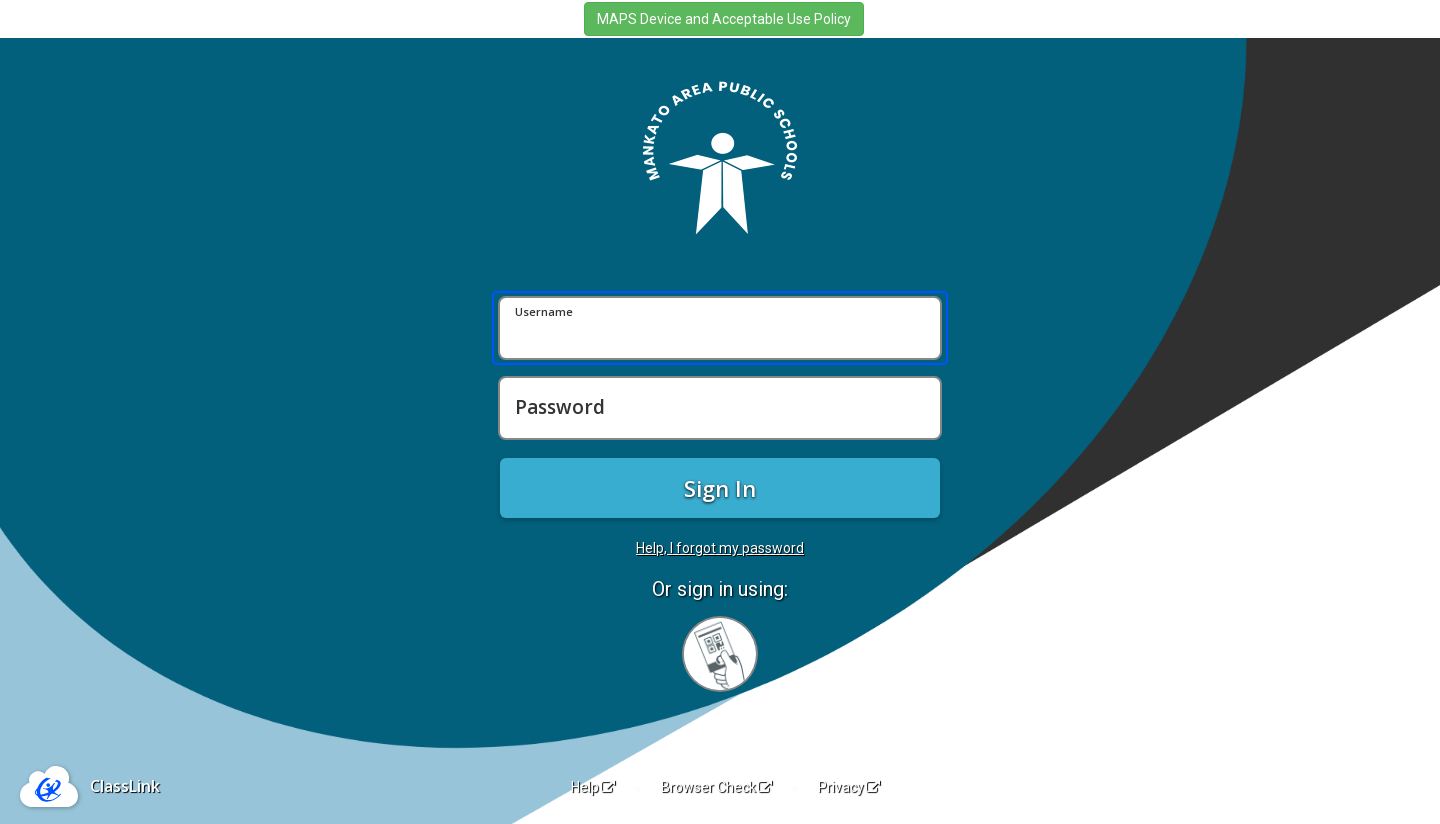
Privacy (849, 787)
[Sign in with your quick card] (720, 654)
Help (593, 787)
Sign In (720, 488)
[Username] (720, 328)
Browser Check (716, 787)
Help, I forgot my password (720, 548)
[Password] (720, 408)
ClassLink (125, 786)
